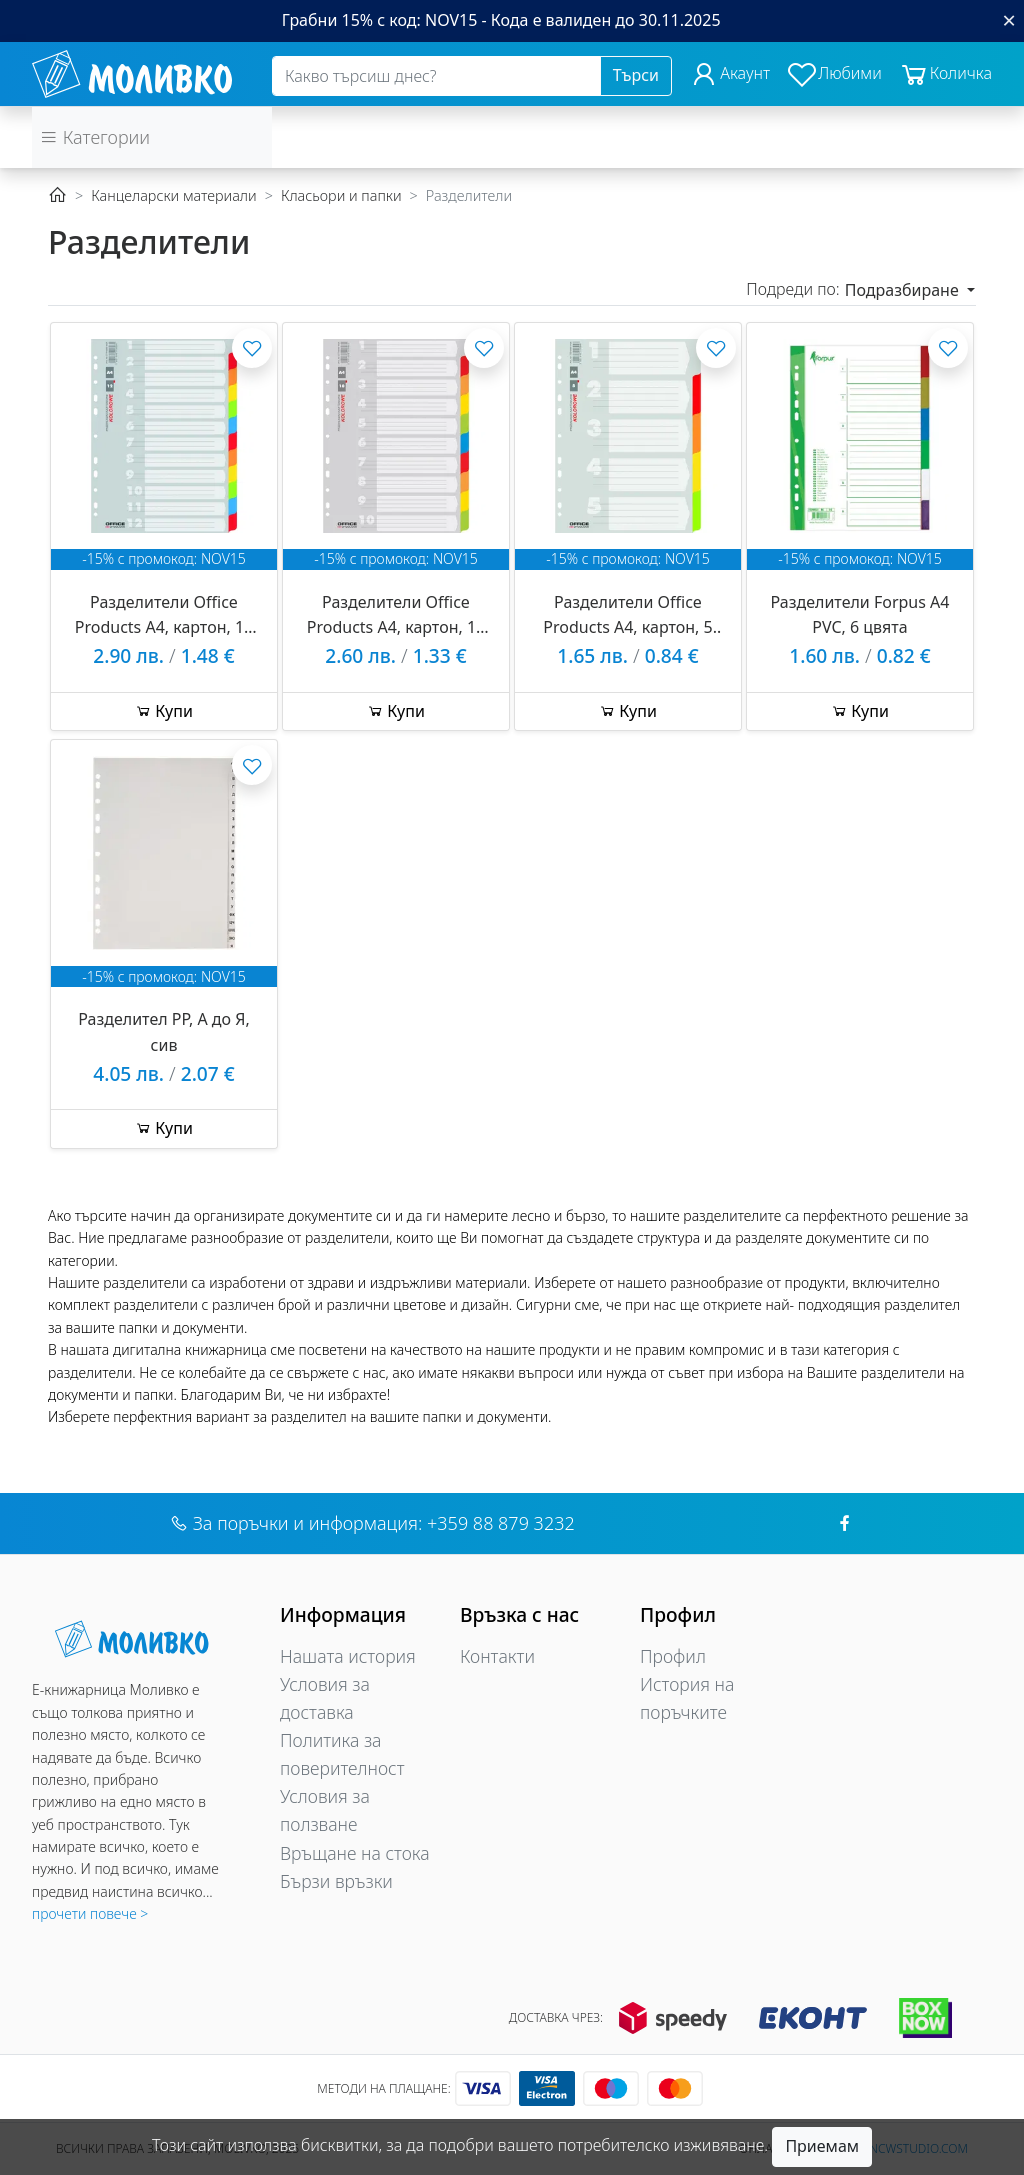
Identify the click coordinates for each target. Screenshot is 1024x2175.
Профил (673, 1656)
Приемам (822, 2146)
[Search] (436, 76)
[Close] (1009, 20)
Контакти (497, 1656)
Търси (636, 75)
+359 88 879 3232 (501, 1523)
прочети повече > (90, 1913)
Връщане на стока (355, 1853)
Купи (164, 711)
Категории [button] (95, 137)
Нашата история (348, 1656)
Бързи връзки (336, 1881)
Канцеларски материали (173, 195)
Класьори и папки (341, 195)
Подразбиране (904, 290)
